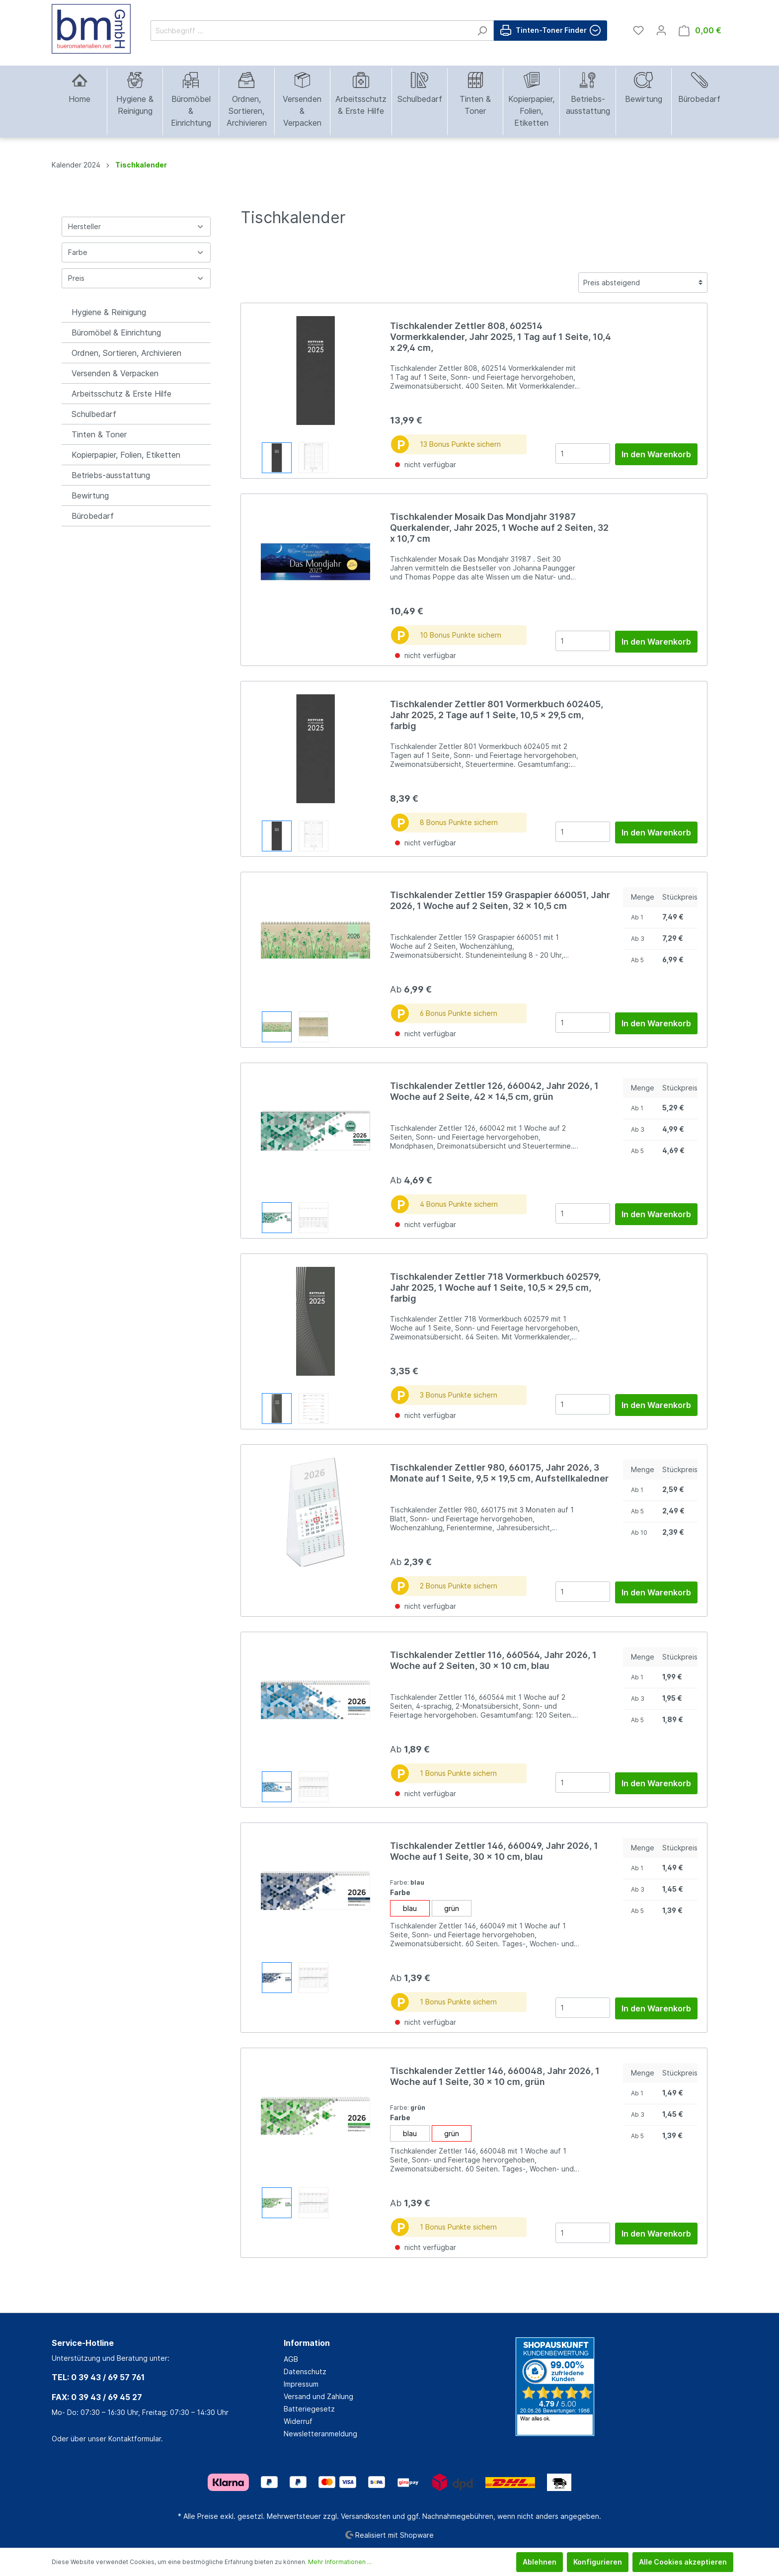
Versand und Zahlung (318, 2396)
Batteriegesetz (309, 2409)
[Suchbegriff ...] (311, 30)
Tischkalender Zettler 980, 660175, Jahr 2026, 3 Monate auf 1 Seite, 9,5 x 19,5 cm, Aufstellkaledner (499, 1473)
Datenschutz (305, 2371)
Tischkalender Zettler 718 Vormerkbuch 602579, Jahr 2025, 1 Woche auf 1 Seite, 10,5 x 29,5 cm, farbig (495, 1287)
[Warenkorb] (700, 30)
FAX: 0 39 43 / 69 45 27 (97, 2397)
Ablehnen (539, 2562)
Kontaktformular (134, 2438)
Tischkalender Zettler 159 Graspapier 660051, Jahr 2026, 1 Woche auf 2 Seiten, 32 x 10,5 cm (500, 900)
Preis (136, 278)
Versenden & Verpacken (115, 373)
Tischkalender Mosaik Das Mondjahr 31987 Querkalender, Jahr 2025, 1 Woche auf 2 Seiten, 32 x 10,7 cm (499, 527)
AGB (291, 2359)
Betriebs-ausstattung (111, 475)
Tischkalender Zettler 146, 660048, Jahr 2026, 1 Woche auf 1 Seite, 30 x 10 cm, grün (495, 2076)
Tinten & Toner (99, 434)
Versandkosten (365, 2516)
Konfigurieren (597, 2562)
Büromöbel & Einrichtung (116, 332)
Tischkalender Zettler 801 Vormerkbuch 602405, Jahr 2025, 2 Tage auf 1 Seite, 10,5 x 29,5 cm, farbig (496, 715)
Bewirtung (90, 495)
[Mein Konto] (661, 30)
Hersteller (136, 226)
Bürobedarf (93, 516)
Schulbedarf (94, 414)
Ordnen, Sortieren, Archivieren (126, 353)
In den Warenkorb (656, 454)
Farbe (136, 252)
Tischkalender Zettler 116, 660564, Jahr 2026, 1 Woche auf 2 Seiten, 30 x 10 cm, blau (493, 1660)
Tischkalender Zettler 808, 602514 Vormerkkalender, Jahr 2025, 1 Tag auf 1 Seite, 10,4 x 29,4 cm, (500, 337)
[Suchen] (482, 30)
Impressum (301, 2384)
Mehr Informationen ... (340, 2562)
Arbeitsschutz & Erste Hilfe (121, 394)
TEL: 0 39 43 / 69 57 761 (98, 2377)
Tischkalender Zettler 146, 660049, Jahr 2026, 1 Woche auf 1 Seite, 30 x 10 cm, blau (494, 1851)
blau (410, 1908)
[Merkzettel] (638, 30)
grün (451, 1908)
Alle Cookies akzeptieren (683, 2562)
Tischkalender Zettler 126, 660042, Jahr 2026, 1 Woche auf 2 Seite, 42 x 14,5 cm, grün (494, 1091)
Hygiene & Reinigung (109, 312)
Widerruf (298, 2421)
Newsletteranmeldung (320, 2433)
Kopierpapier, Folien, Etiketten (126, 455)
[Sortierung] (642, 282)
